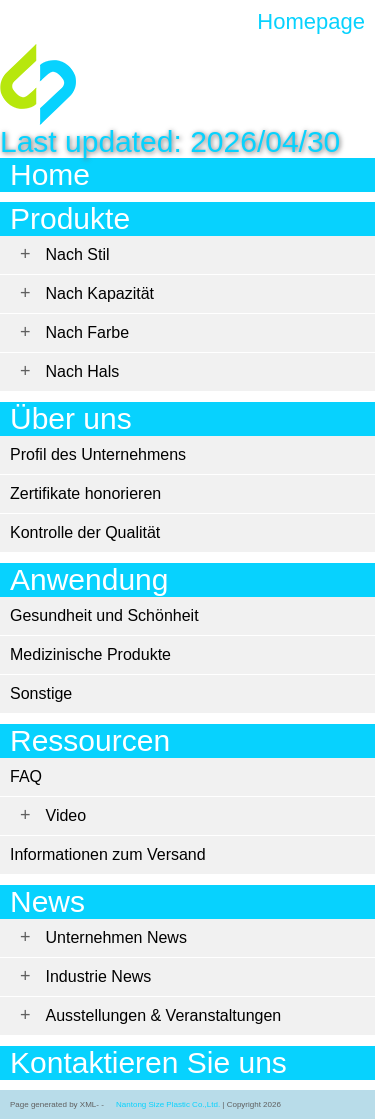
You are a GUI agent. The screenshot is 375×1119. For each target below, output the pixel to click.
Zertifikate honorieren (85, 493)
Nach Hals (83, 371)
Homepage (311, 22)
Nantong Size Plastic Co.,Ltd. (168, 1104)
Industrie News (99, 976)
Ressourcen (90, 740)
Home (50, 174)
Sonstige (41, 693)
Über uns (71, 418)
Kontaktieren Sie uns (148, 1062)
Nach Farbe (88, 332)
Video (66, 815)
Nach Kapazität (100, 293)
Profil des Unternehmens (98, 454)
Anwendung (89, 579)
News (47, 901)
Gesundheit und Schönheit (104, 615)
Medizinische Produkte (90, 654)
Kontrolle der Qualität (85, 532)
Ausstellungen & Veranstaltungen (164, 1015)
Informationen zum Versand (108, 854)
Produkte (70, 218)
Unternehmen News (116, 937)
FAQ (26, 776)
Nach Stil (78, 254)
